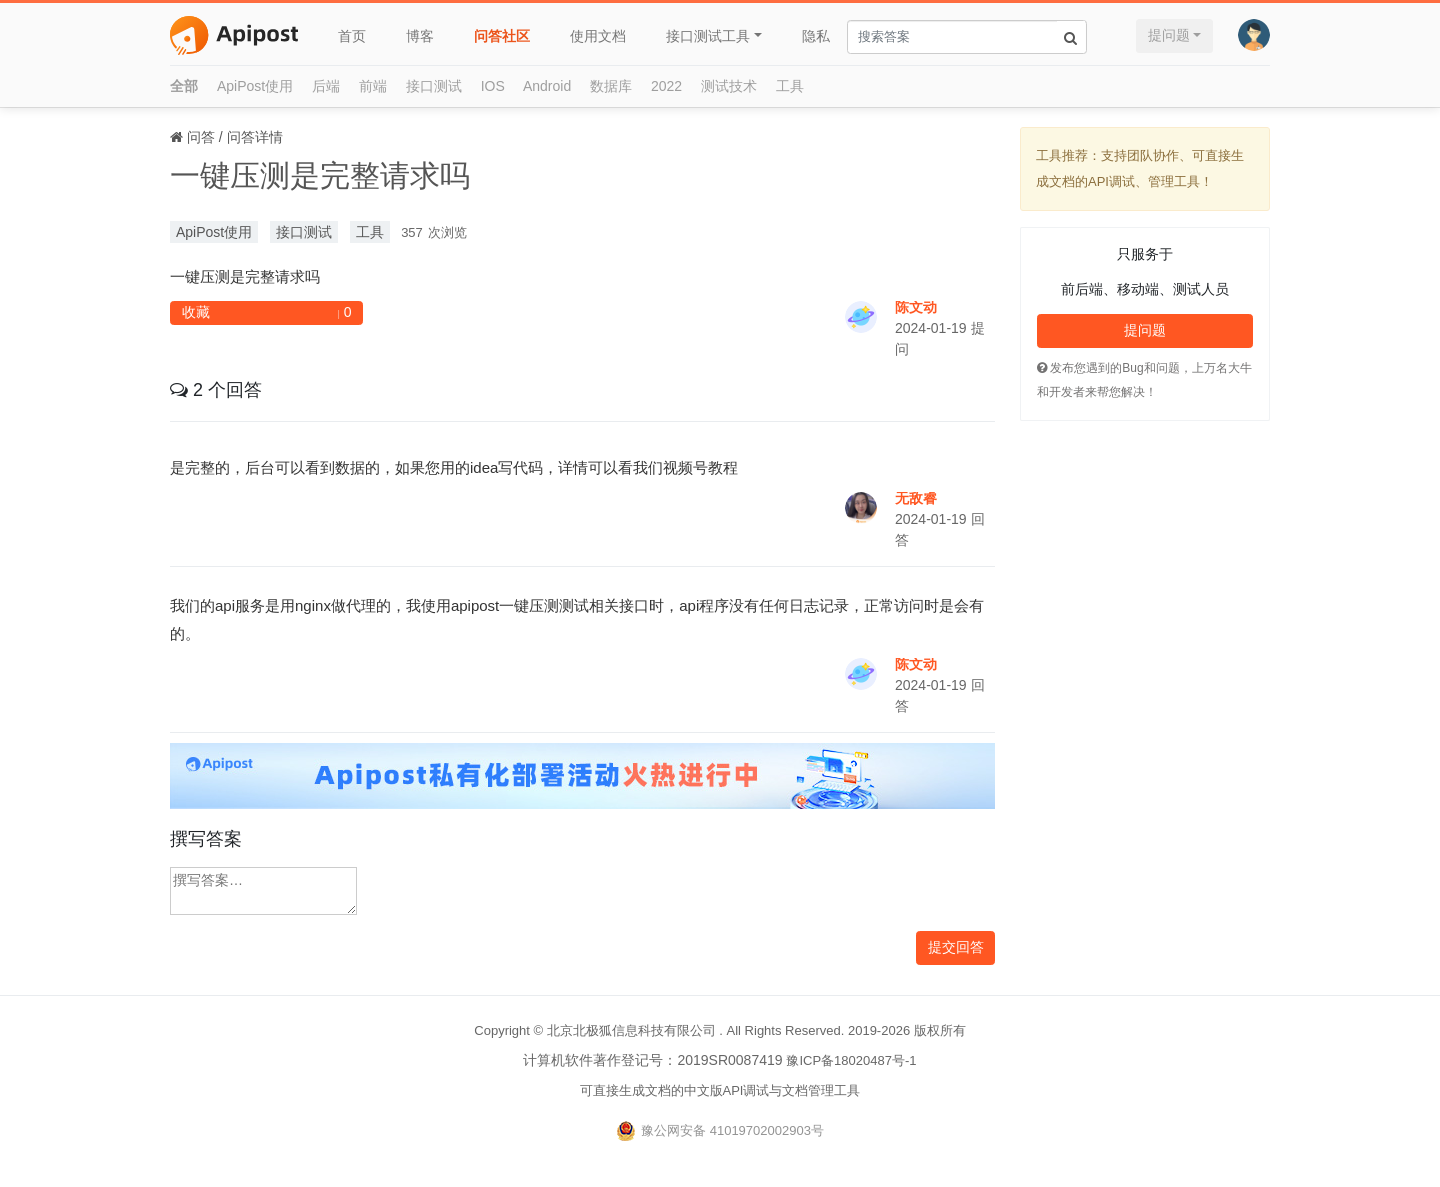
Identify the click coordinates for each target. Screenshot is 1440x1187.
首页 (352, 36)
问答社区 (502, 36)
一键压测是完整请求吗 (320, 175)
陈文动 (916, 307)
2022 (666, 86)
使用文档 (598, 36)
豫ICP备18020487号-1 (851, 1060)
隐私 (816, 36)
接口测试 (434, 86)
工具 (790, 86)
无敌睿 (916, 498)
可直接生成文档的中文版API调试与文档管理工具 (720, 1090)
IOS (493, 86)
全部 (184, 86)
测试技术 (729, 86)
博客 (420, 36)
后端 (326, 86)
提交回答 (956, 947)
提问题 (1169, 35)
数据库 (611, 86)
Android (547, 86)
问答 (201, 137)
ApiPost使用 (255, 86)
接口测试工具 (708, 36)
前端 (373, 86)
